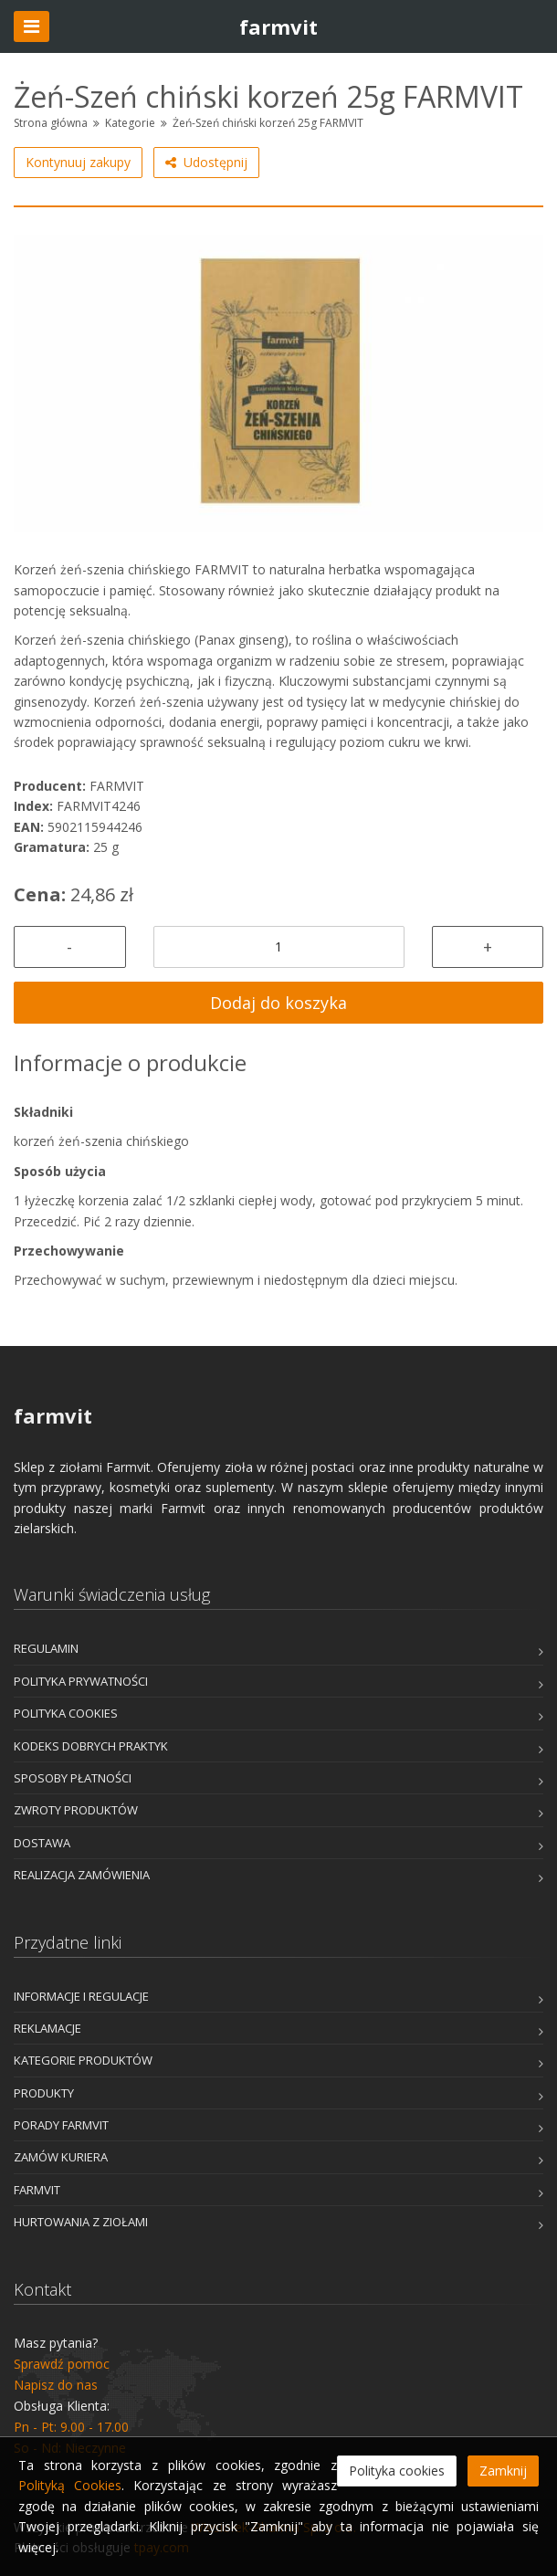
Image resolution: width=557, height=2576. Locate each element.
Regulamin (46, 1648)
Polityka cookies (66, 1713)
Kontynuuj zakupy (78, 162)
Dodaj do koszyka (278, 1003)
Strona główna (51, 123)
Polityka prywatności (81, 1681)
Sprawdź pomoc (62, 2363)
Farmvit (37, 2190)
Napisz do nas (56, 2384)
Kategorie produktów (83, 2060)
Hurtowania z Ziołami (81, 2221)
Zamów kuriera (61, 2157)
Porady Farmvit (61, 2125)
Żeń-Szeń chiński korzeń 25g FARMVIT (268, 123)
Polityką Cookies (69, 2485)
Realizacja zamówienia (82, 1874)
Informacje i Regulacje (81, 1996)
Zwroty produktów (76, 1810)
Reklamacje (47, 2028)
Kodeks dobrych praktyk (91, 1746)
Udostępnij (206, 162)
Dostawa (42, 1843)
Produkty (44, 2093)
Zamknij (503, 2470)
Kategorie (130, 123)
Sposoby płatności (72, 1778)
